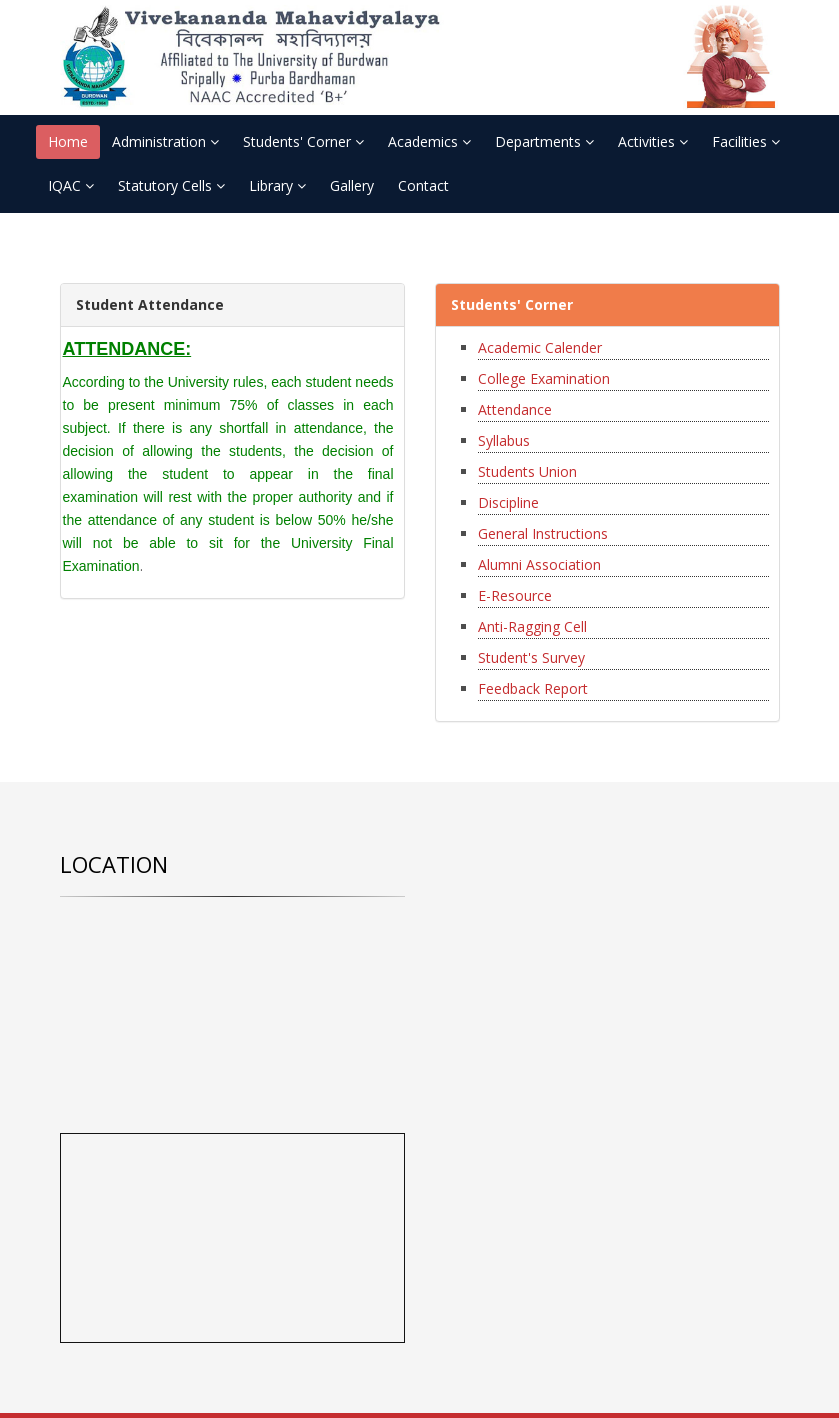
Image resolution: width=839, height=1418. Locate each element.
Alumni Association (539, 564)
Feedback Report (533, 688)
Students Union (527, 471)
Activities (653, 141)
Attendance (515, 409)
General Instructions (543, 533)
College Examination (544, 378)
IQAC (71, 185)
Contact (423, 185)
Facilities (746, 141)
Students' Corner (303, 141)
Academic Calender (540, 347)
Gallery (352, 185)
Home (68, 141)
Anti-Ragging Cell (532, 626)
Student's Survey (531, 657)
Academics (429, 141)
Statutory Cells (171, 185)
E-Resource (515, 595)
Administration (165, 141)
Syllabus (504, 440)
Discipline (508, 502)
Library (277, 185)
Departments (544, 141)
